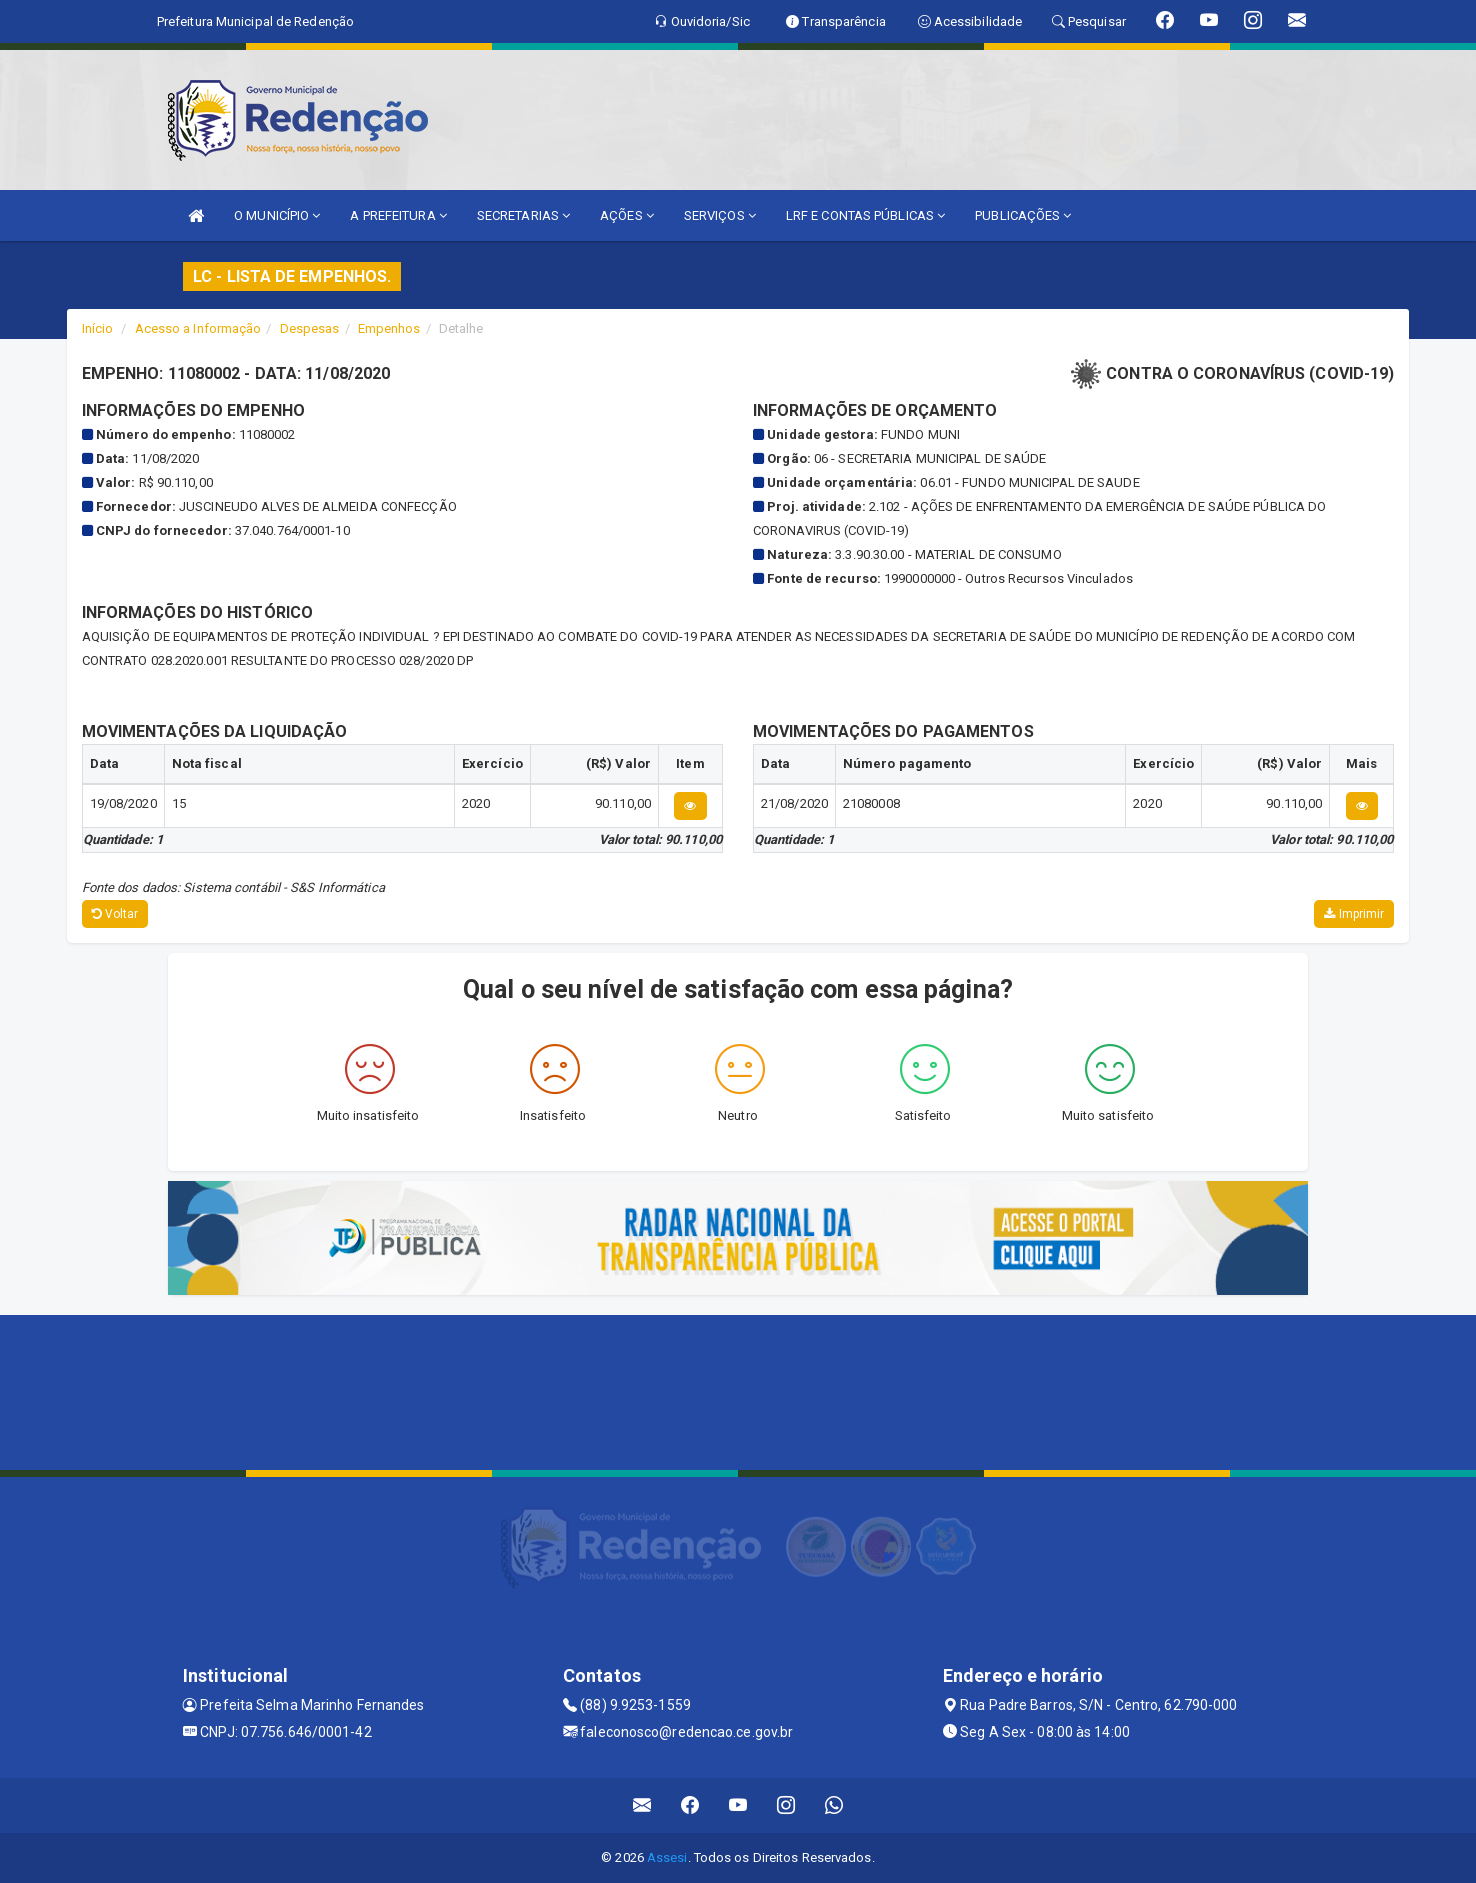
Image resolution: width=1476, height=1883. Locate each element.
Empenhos (389, 328)
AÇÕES (627, 215)
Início (98, 328)
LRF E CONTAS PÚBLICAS (865, 215)
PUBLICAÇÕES (1023, 215)
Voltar (115, 914)
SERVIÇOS (720, 215)
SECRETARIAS (523, 215)
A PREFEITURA (398, 215)
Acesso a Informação (198, 328)
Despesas (310, 328)
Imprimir (1354, 914)
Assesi (667, 1857)
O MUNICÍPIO (277, 215)
